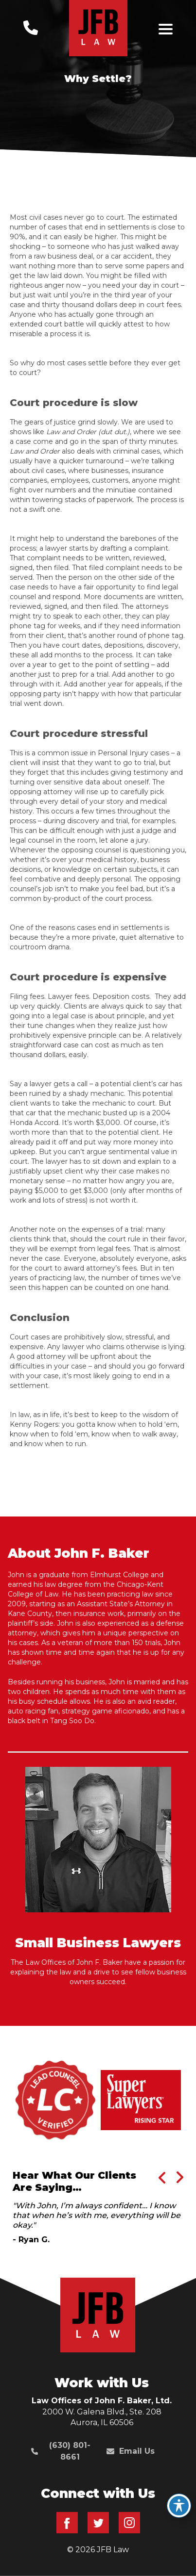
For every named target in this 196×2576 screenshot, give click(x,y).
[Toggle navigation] (166, 29)
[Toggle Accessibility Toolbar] (179, 2505)
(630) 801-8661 (60, 2451)
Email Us (131, 2451)
